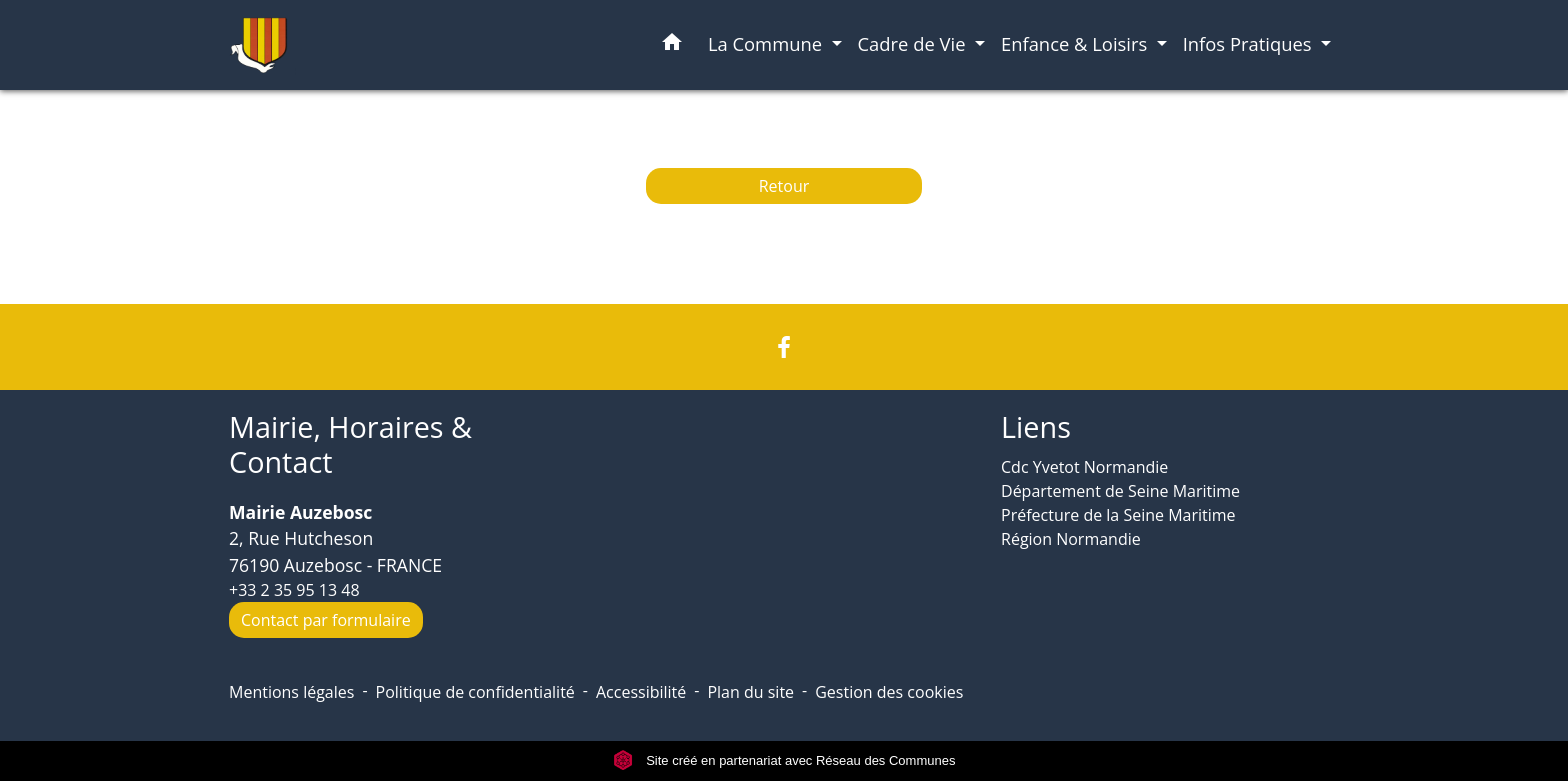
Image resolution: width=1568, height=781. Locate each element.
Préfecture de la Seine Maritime (1118, 515)
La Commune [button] (767, 43)
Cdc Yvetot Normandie (1084, 467)
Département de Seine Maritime (1120, 491)
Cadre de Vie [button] (914, 43)
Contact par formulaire (326, 620)
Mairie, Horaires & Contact (350, 444)
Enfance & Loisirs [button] (1076, 43)
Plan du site (750, 692)
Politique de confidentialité (475, 692)
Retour (784, 186)
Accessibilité (641, 692)
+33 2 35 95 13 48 (294, 590)
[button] (672, 45)
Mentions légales (291, 692)
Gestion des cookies (889, 692)
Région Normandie (1071, 539)
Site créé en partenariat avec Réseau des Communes (784, 760)
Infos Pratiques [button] (1250, 43)
